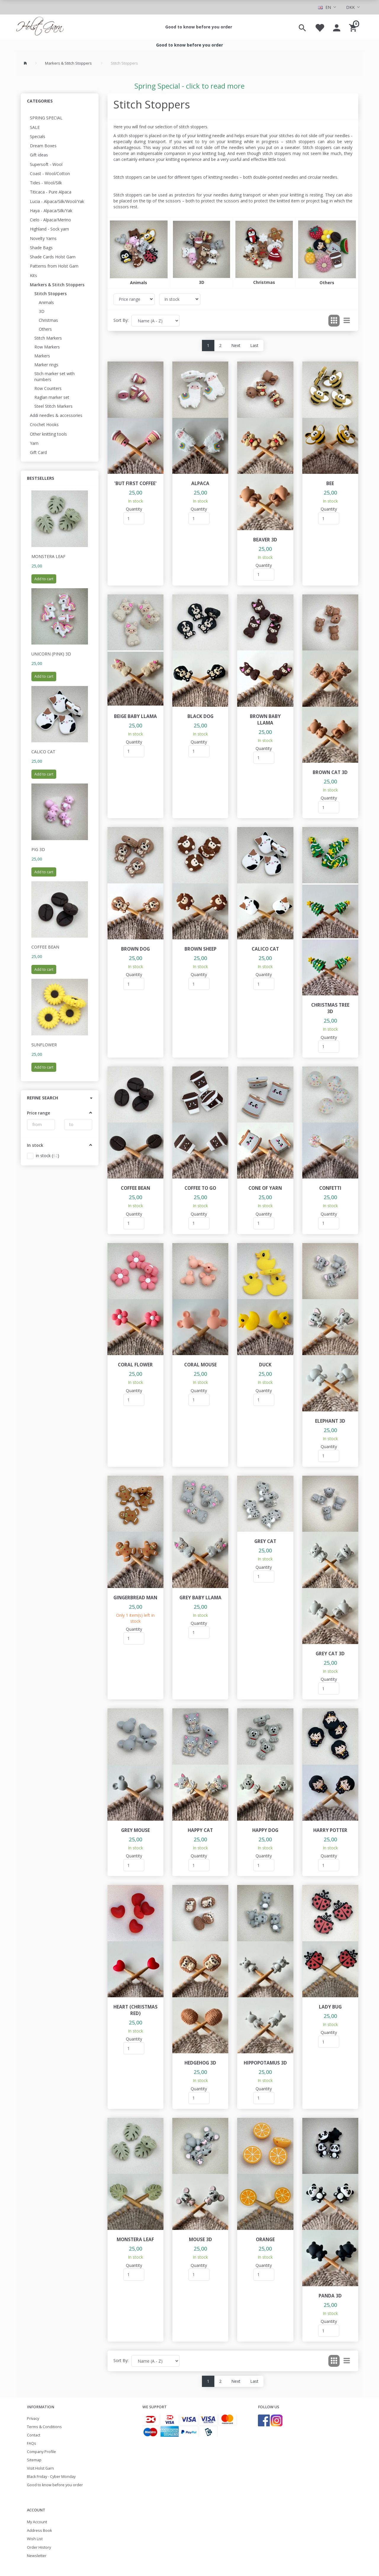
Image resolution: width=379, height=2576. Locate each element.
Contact (33, 2435)
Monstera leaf (48, 556)
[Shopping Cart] (354, 27)
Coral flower (135, 1365)
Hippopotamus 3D (265, 2063)
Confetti (330, 1188)
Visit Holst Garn (40, 2468)
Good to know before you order (198, 27)
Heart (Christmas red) (135, 2010)
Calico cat (43, 751)
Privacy (33, 2418)
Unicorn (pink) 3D (51, 654)
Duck (265, 1365)
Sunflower (44, 1045)
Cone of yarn (265, 1188)
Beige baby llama (135, 716)
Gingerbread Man (135, 1598)
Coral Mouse (200, 1365)
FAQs (31, 2443)
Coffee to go (200, 1188)
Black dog (200, 716)
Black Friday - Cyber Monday (51, 2476)
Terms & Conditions (44, 2426)
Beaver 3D (265, 540)
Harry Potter (330, 1830)
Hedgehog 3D (200, 2063)
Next (235, 345)
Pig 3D (38, 849)
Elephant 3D (330, 1421)
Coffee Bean (45, 947)
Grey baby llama (200, 1598)
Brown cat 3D (330, 772)
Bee (330, 483)
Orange (265, 2239)
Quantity (134, 509)
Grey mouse (135, 1830)
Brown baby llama (265, 719)
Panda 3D (330, 2296)
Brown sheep (200, 949)
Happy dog (265, 1830)
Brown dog (135, 949)
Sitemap (34, 2460)
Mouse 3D (200, 2239)
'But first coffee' (135, 483)
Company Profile (41, 2451)
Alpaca (200, 483)
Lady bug (330, 2007)
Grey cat (265, 1541)
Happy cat (200, 1830)
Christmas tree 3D (330, 1008)
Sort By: (121, 320)
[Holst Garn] (40, 27)
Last (254, 345)
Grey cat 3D (330, 1654)
